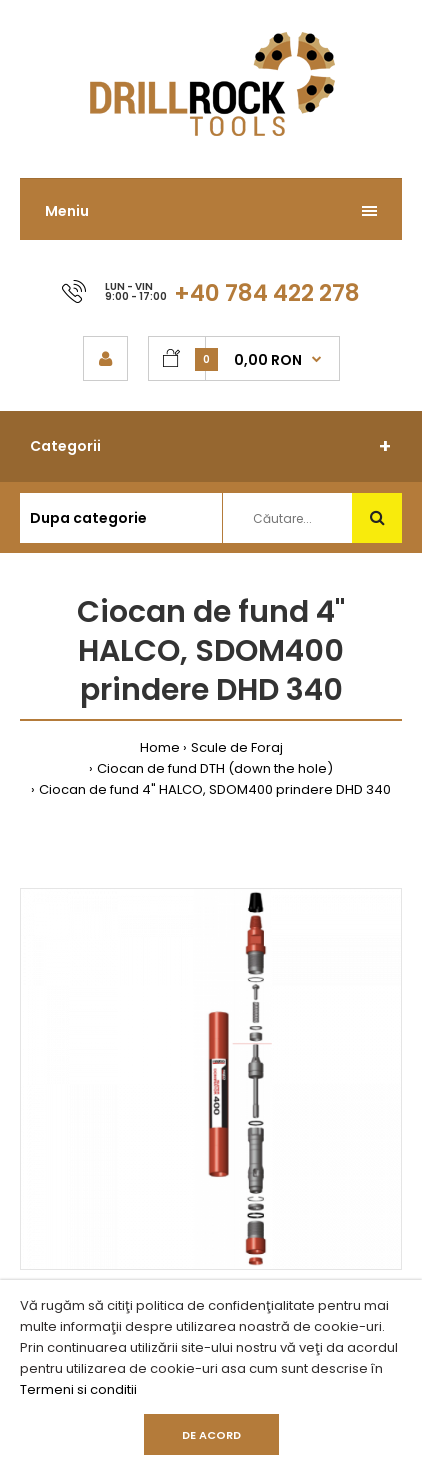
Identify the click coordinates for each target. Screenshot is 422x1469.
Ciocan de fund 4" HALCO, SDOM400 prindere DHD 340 (215, 789)
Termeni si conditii (78, 1389)
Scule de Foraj (237, 747)
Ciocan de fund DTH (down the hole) (215, 768)
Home (160, 747)
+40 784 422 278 (267, 293)
